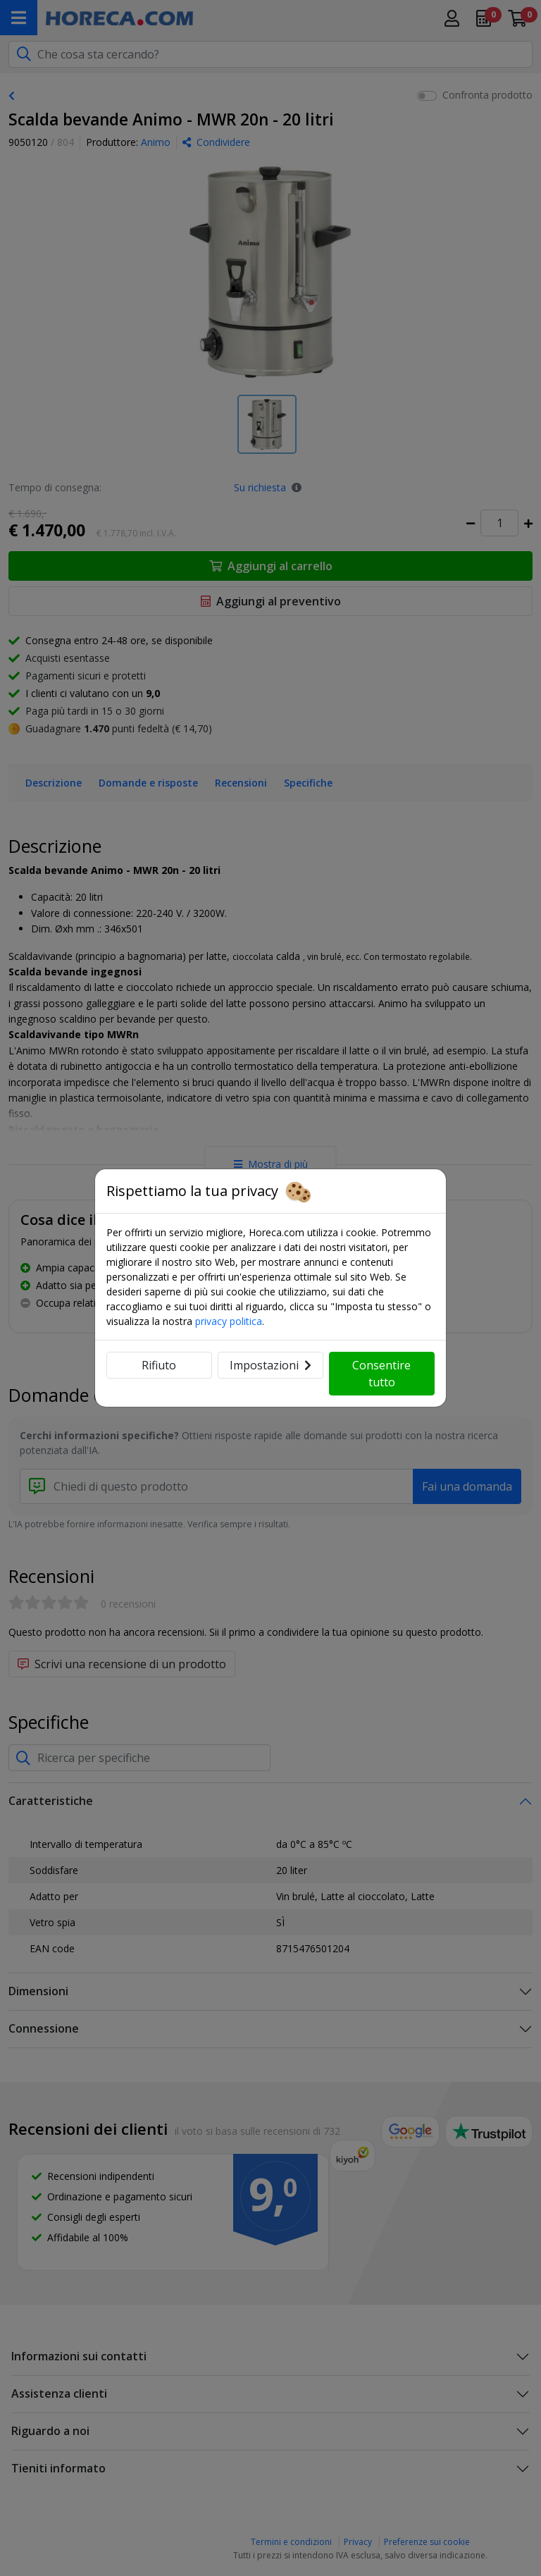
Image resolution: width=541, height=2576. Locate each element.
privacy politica (228, 1321)
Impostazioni (270, 1365)
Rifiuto (159, 1365)
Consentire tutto (381, 1373)
